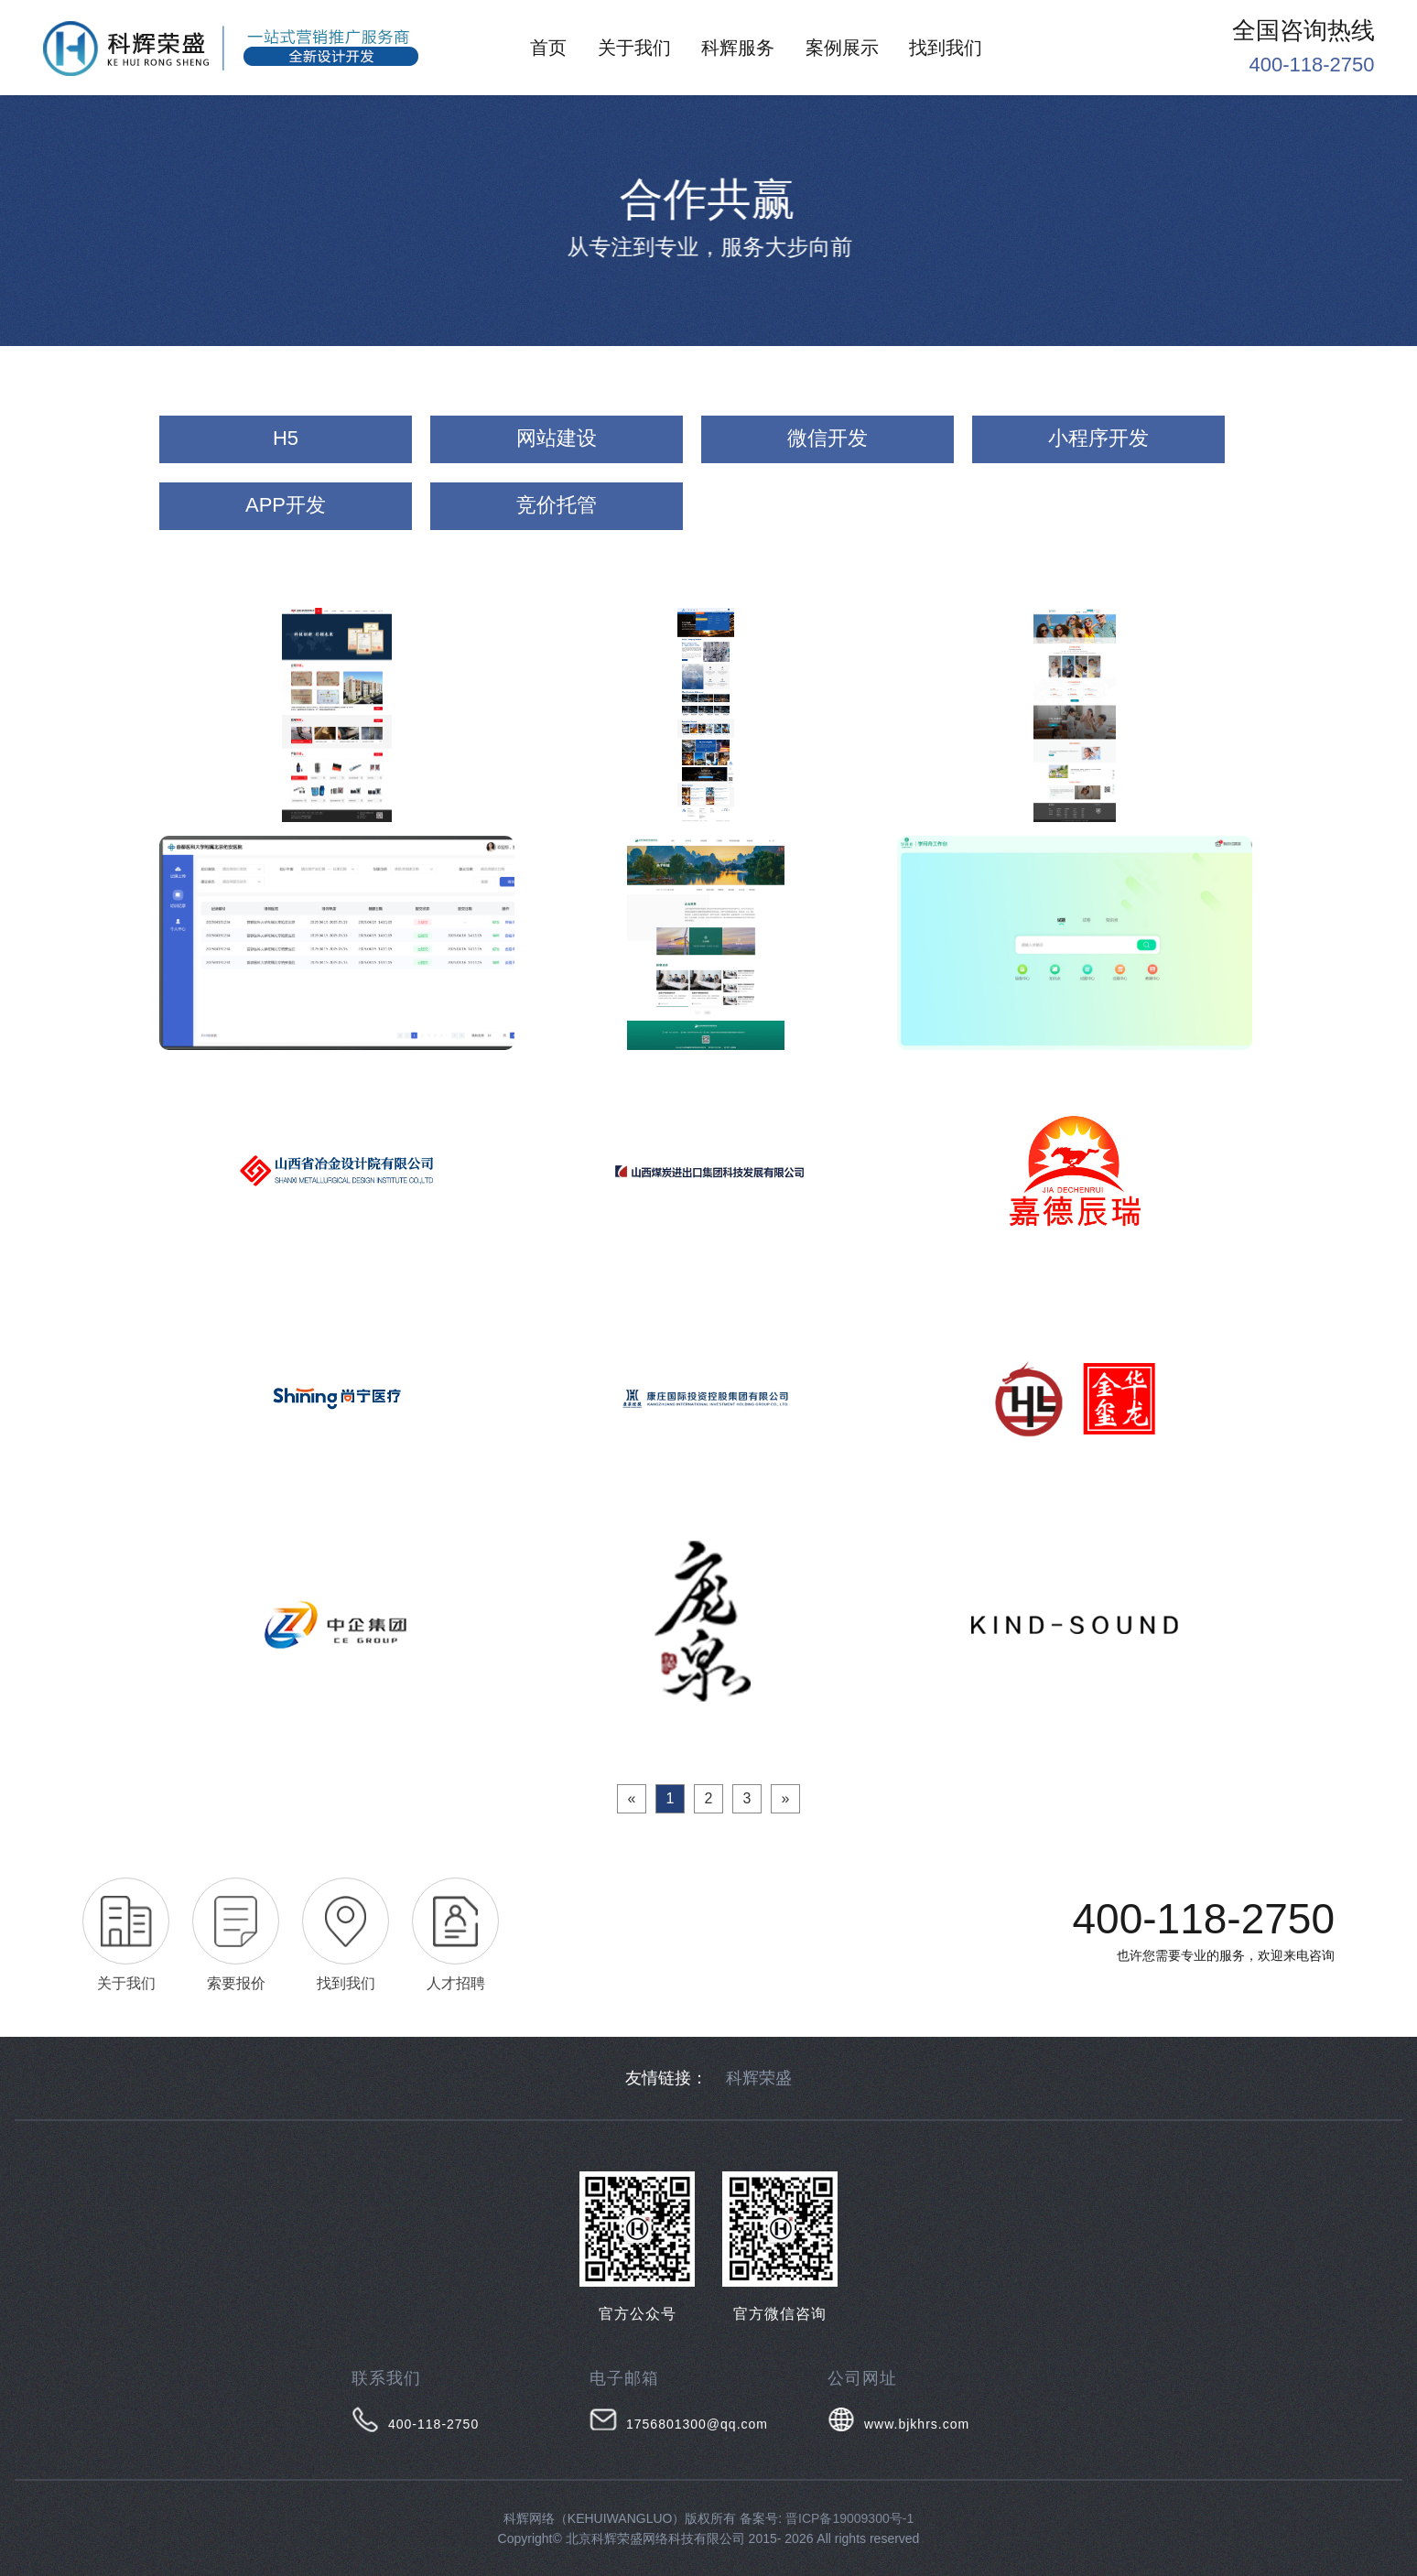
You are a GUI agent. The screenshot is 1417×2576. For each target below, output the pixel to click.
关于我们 (634, 48)
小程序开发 (1098, 438)
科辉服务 (737, 48)
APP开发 (285, 504)
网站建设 (556, 438)
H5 (285, 438)
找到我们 (945, 48)
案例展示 (842, 48)
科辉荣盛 (759, 2078)
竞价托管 (556, 504)
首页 (548, 48)
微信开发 (827, 438)
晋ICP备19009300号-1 (849, 2518)
